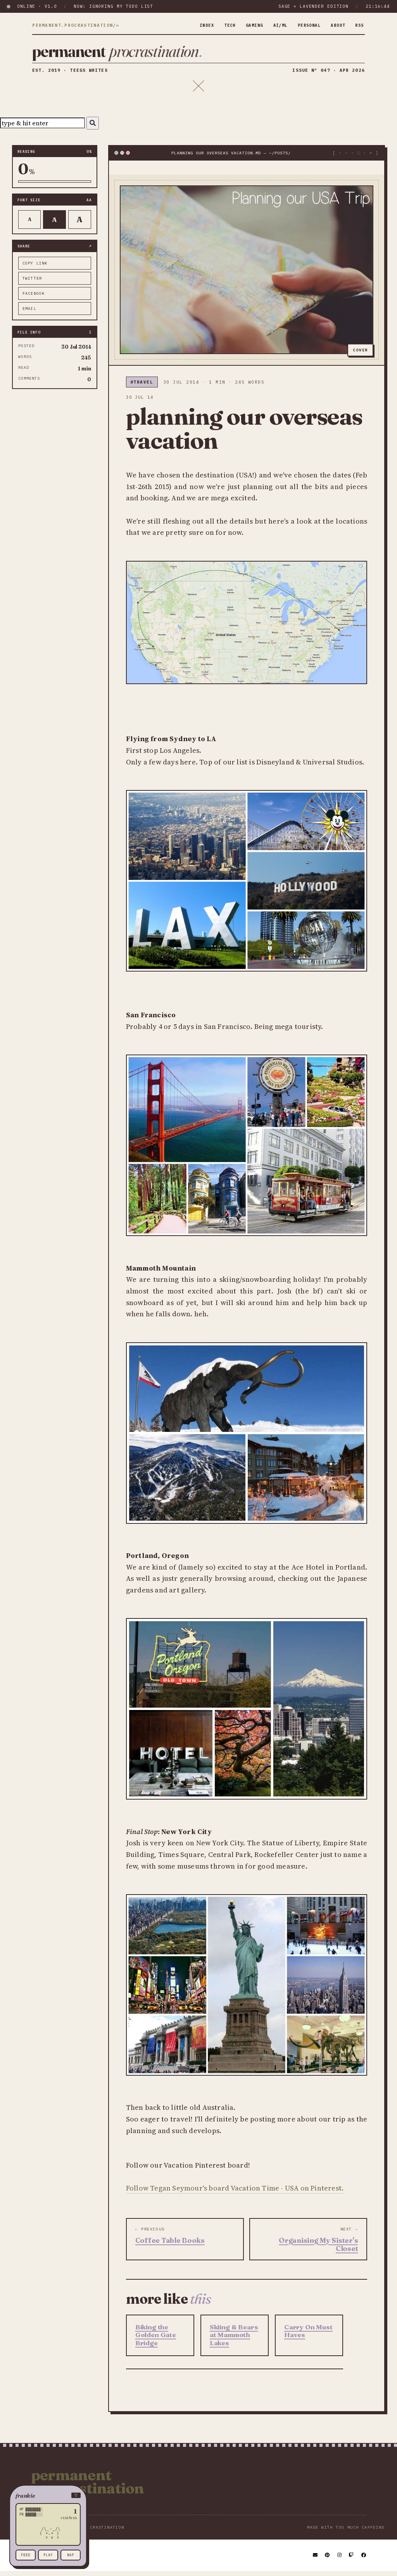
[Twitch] (351, 2560)
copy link (35, 268)
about (335, 25)
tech (217, 25)
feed (25, 2555)
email (29, 313)
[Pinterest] (327, 2560)
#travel (142, 387)
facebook (33, 298)
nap (70, 2555)
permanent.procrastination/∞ (75, 26)
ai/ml (272, 25)
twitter (32, 283)
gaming (244, 25)
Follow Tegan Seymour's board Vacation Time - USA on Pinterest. (234, 2193)
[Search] (92, 127)
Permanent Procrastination (87, 2487)
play (48, 2555)
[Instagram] (339, 2560)
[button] (48, 2495)
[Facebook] (364, 2560)
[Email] (315, 2560)
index (192, 25)
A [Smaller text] (29, 224)
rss (359, 25)
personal (304, 25)
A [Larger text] (80, 224)
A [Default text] (54, 224)
